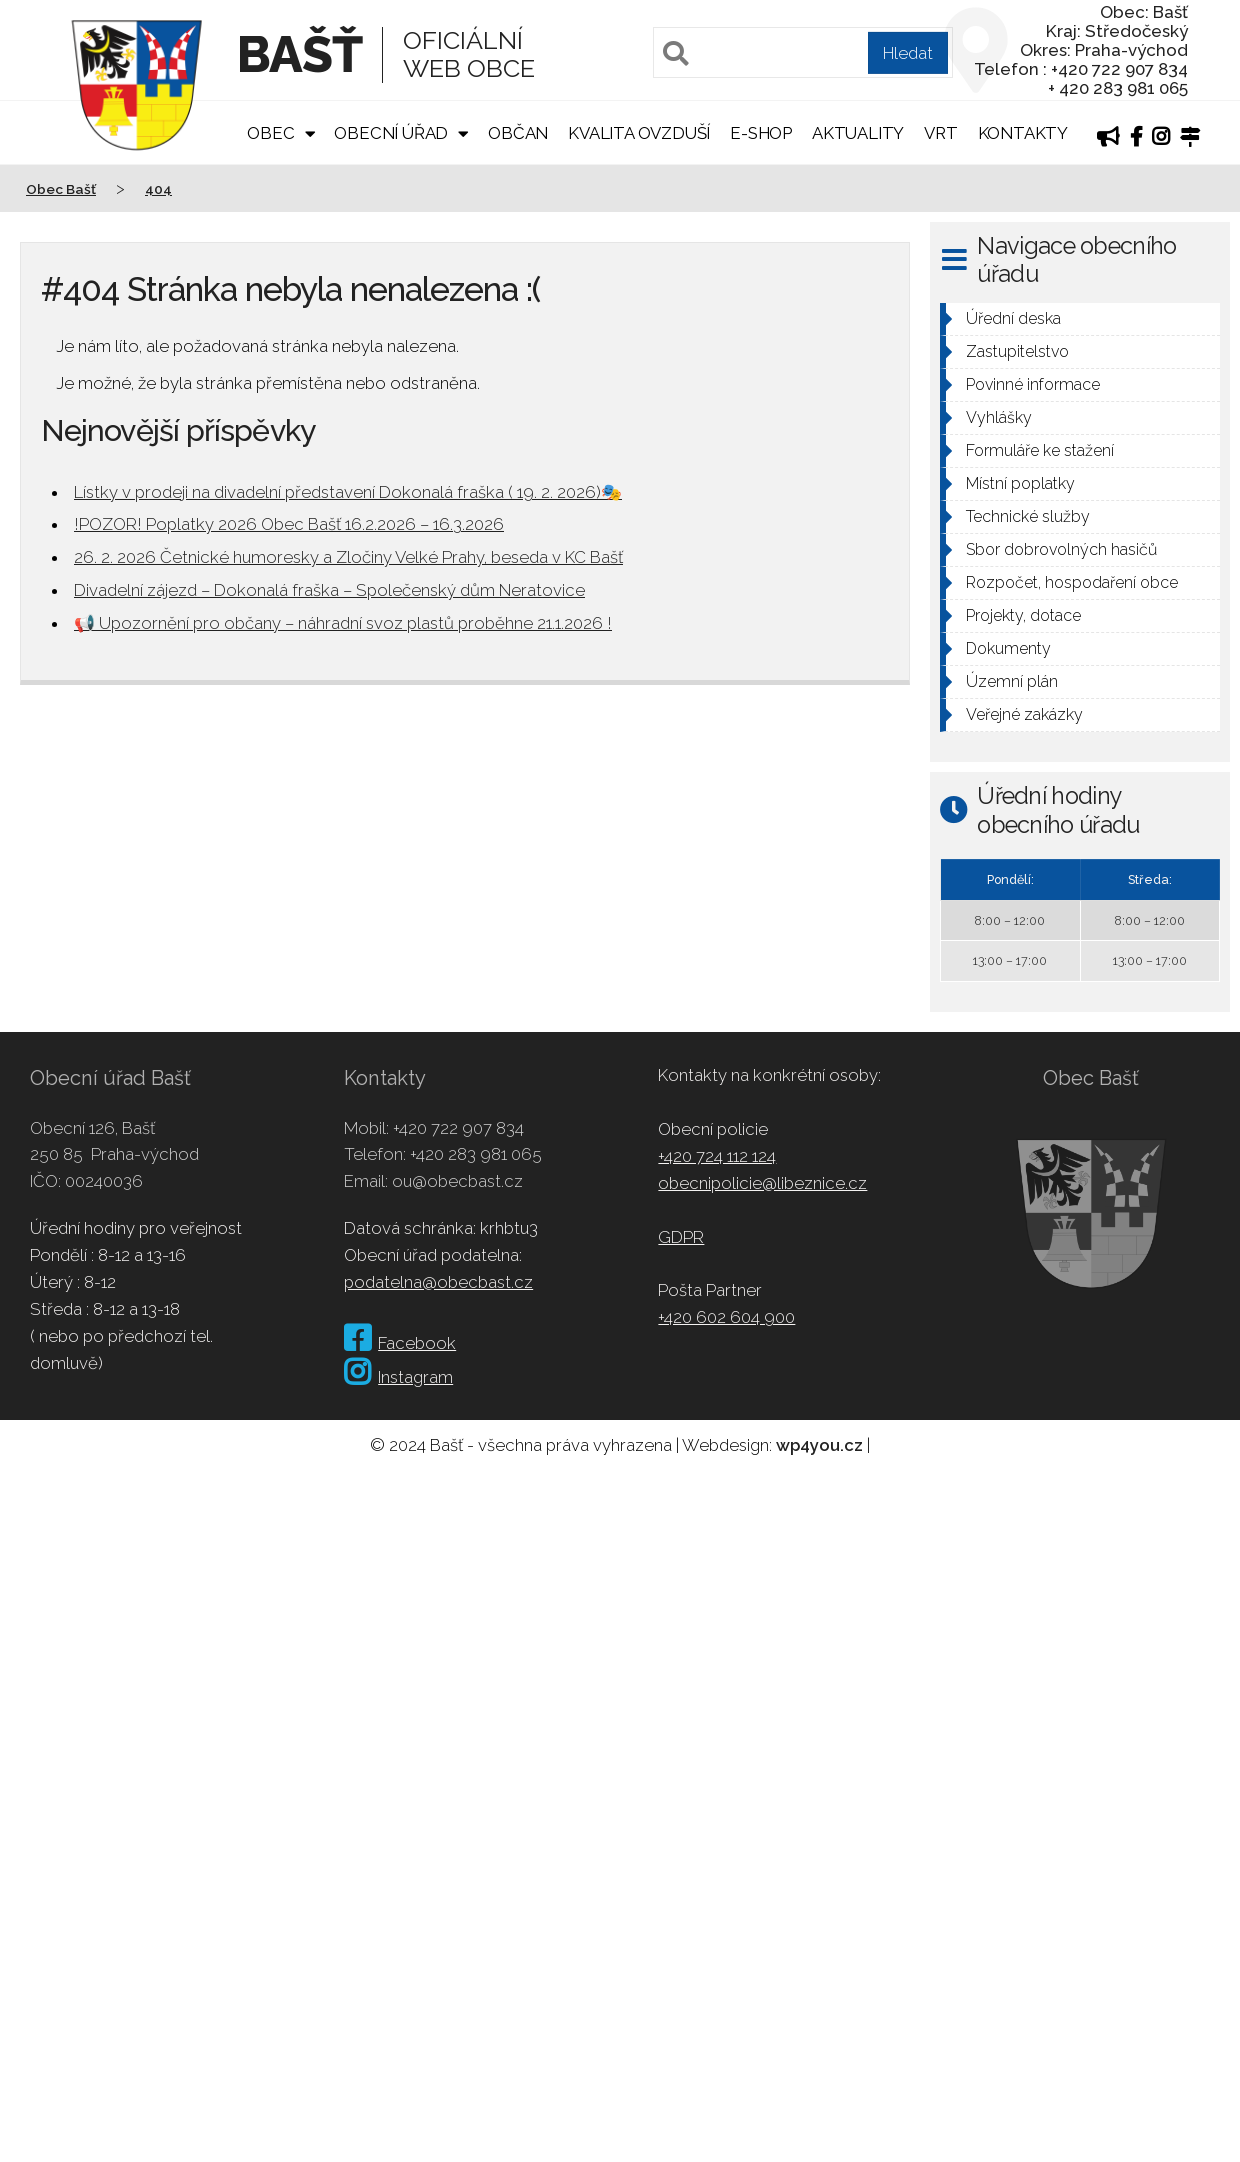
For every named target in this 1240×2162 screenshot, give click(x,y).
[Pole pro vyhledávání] (803, 52)
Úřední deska (1013, 318)
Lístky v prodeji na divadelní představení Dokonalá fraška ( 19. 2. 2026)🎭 (348, 492)
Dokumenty (1008, 648)
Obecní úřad (391, 133)
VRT (940, 133)
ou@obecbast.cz (457, 1181)
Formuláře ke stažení (1040, 450)
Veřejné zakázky (1024, 714)
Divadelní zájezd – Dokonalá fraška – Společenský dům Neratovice (329, 590)
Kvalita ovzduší (639, 133)
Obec (270, 133)
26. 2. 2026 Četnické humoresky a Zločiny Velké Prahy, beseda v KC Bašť (348, 557)
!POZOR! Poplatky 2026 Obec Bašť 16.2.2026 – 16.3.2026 (289, 524)
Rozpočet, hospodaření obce (1072, 582)
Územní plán (1012, 681)
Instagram (398, 1377)
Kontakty (1023, 133)
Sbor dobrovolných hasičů (1061, 549)
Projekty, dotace (1023, 615)
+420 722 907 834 (458, 1128)
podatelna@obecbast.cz (438, 1282)
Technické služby (1028, 516)
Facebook (400, 1343)
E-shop (761, 133)
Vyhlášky (999, 417)
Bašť (299, 54)
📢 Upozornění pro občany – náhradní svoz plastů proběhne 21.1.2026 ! (343, 623)
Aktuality (858, 133)
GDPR (681, 1237)
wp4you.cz (819, 1445)
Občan (518, 133)
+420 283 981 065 (476, 1154)
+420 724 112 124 (717, 1156)
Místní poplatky (1020, 483)
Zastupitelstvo (1017, 351)
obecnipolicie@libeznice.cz (762, 1183)
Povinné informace (1033, 384)
